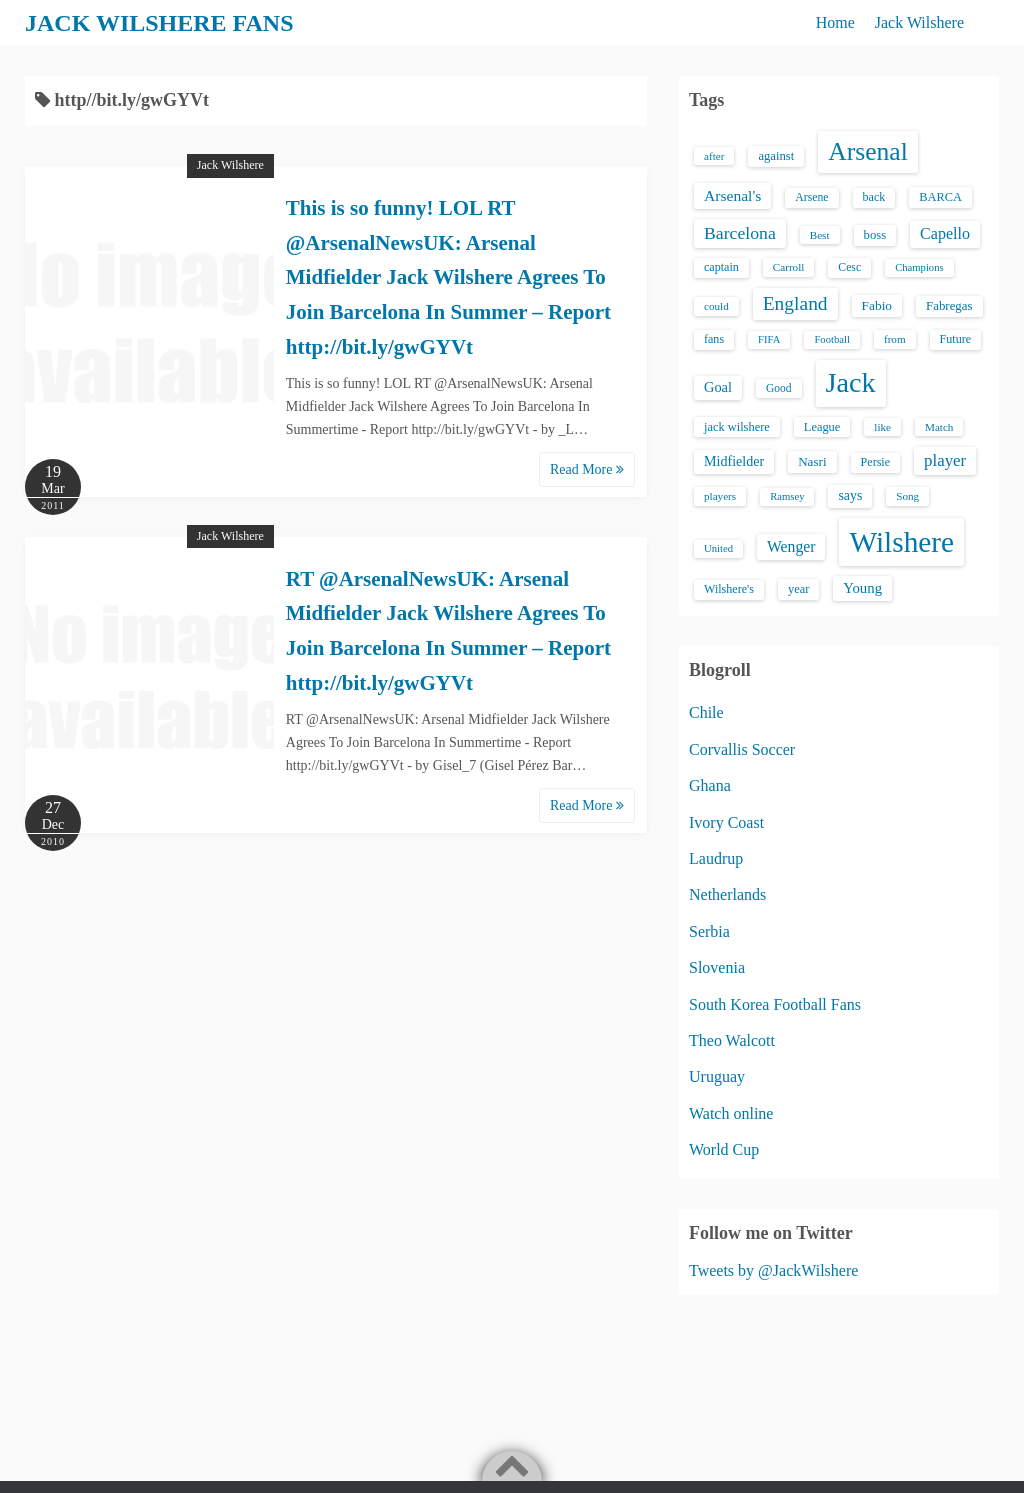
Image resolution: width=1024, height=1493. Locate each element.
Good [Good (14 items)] (779, 388)
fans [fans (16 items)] (714, 339)
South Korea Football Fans (775, 1004)
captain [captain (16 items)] (721, 267)
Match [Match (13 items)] (939, 427)
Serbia (709, 931)
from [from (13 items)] (895, 339)
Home (835, 22)
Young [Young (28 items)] (862, 588)
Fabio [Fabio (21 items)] (877, 305)
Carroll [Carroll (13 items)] (789, 267)
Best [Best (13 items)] (820, 235)
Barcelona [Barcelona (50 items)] (740, 233)
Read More (587, 469)
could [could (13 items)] (716, 306)
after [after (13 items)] (714, 156)
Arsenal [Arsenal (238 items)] (868, 151)
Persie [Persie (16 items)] (875, 462)
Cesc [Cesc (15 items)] (849, 267)
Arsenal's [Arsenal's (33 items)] (732, 195)
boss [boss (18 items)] (875, 235)
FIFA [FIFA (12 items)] (769, 339)
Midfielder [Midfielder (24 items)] (734, 461)
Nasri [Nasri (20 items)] (812, 461)
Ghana (710, 785)
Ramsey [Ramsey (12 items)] (787, 496)
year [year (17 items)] (798, 589)
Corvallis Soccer (742, 749)
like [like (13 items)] (882, 427)
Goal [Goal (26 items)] (718, 387)
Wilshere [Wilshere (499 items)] (901, 542)
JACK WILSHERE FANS (159, 23)
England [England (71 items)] (795, 303)
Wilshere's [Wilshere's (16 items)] (729, 589)
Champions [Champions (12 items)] (919, 267)
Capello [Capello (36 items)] (945, 233)
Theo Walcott (732, 1040)
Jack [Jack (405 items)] (851, 382)
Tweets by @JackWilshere (773, 1270)
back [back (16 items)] (874, 197)
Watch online (731, 1113)
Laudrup (716, 858)
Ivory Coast (726, 822)
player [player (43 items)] (945, 460)
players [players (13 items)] (720, 496)
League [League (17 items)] (822, 427)
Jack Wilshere (919, 22)
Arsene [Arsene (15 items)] (811, 197)
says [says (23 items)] (850, 495)
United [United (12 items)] (718, 548)
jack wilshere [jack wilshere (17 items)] (737, 427)
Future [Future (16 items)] (956, 339)
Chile (706, 712)
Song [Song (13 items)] (907, 496)
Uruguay (717, 1076)
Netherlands (727, 894)
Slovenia (717, 967)
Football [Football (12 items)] (832, 339)
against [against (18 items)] (776, 156)
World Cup (724, 1149)
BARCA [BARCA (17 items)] (940, 197)
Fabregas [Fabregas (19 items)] (949, 306)
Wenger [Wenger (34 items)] (791, 546)
